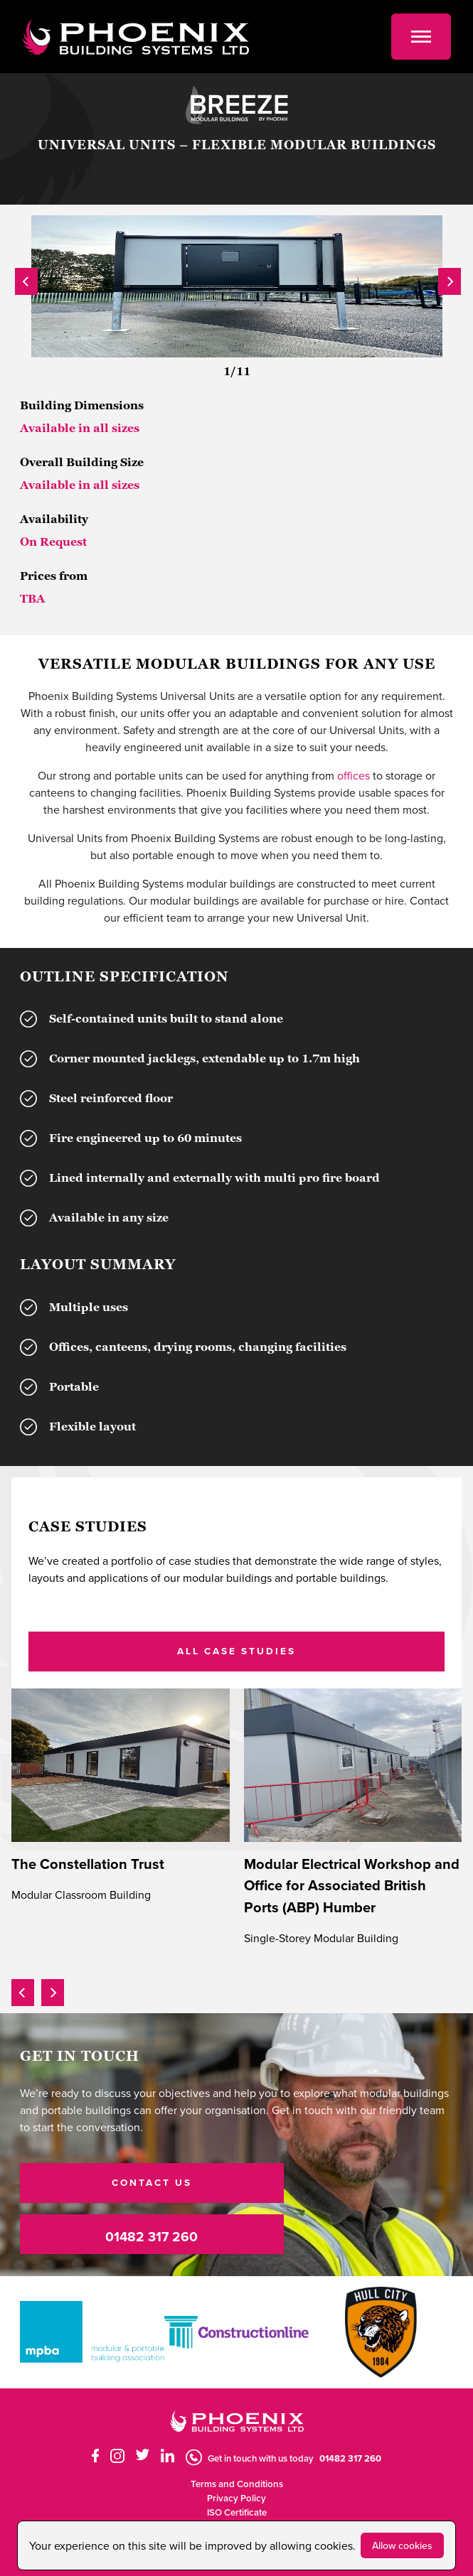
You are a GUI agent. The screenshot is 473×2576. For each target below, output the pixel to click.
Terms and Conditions (237, 2484)
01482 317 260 (151, 2236)
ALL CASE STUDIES (236, 1651)
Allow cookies (402, 2545)
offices (353, 775)
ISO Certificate (237, 2512)
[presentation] (26, 279)
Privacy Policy (236, 2498)
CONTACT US (152, 2182)
